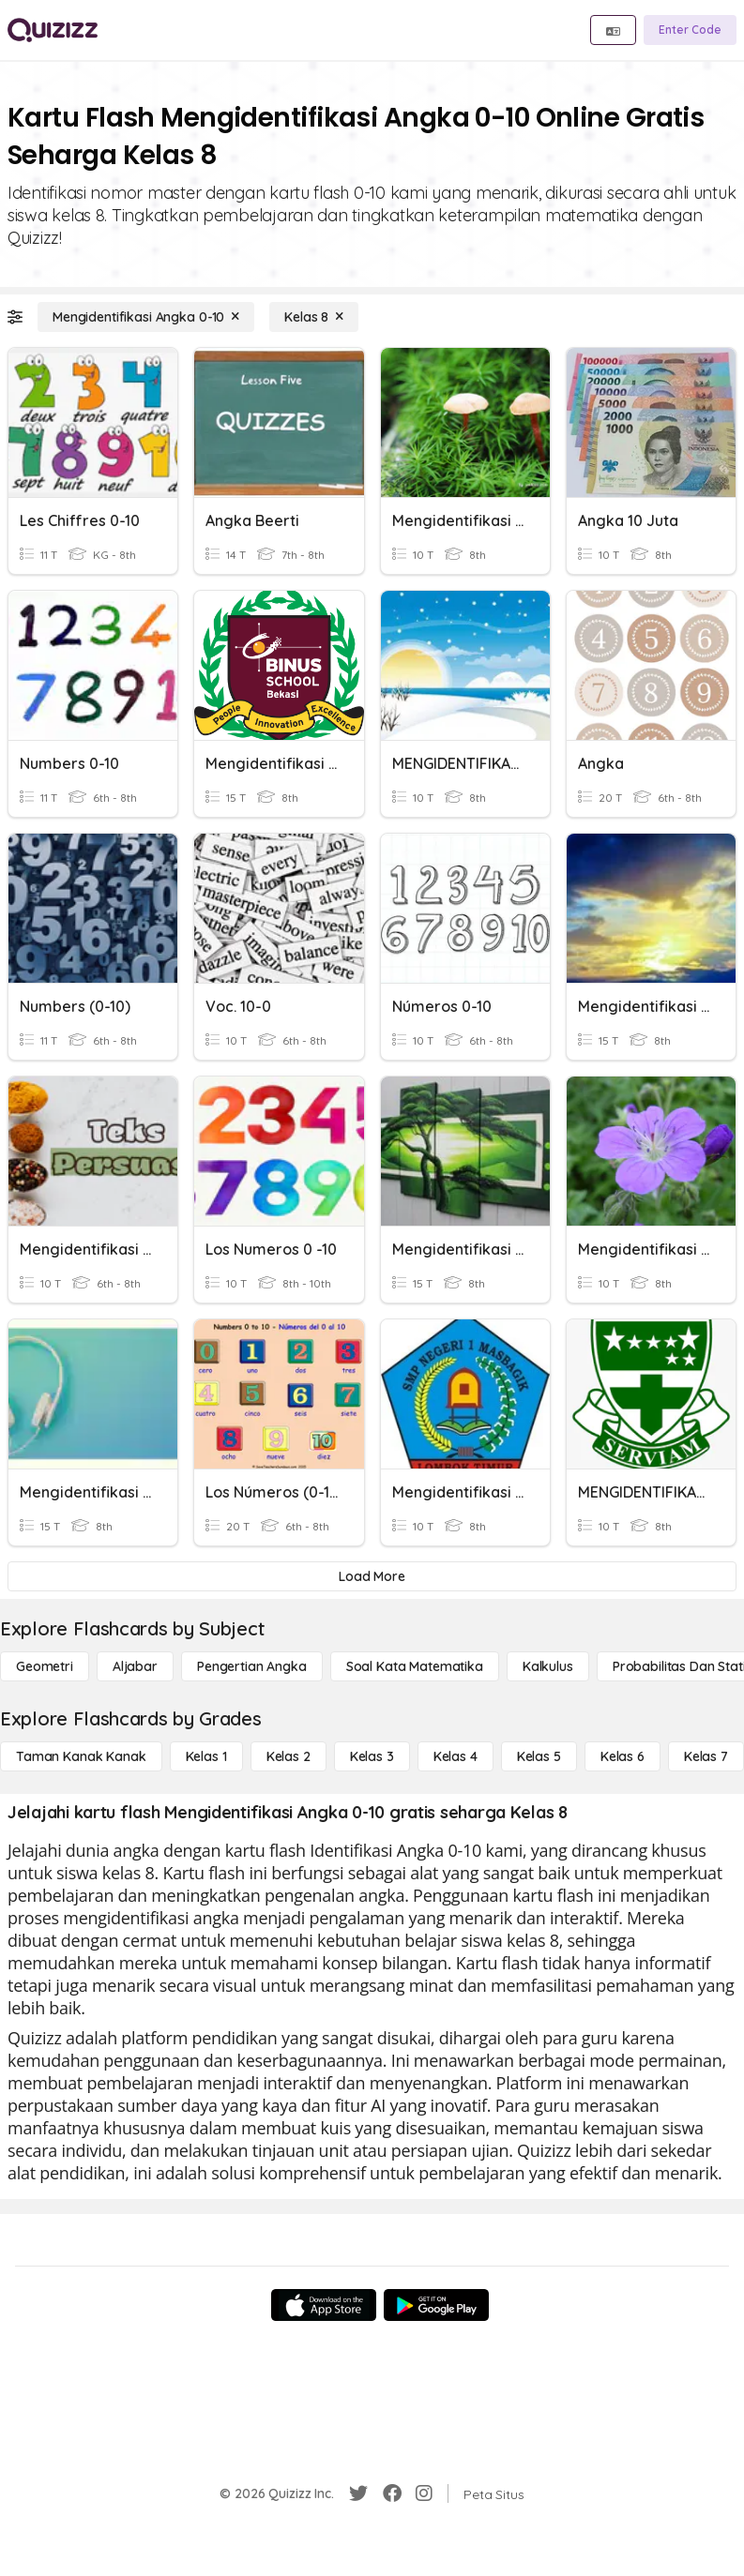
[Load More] (372, 1576)
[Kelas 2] (288, 1756)
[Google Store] (436, 2305)
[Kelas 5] (539, 1756)
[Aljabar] (135, 1666)
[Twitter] (358, 2493)
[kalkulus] (548, 1666)
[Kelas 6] (622, 1756)
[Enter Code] (690, 30)
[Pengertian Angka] (252, 1666)
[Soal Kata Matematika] (414, 1666)
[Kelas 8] (313, 317)
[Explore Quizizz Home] (53, 30)
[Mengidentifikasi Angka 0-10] (146, 317)
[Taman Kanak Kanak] (81, 1756)
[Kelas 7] (706, 1756)
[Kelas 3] (372, 1756)
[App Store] (323, 2305)
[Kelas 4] (455, 1756)
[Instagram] (424, 2493)
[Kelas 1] (206, 1756)
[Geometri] (44, 1666)
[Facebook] (392, 2493)
